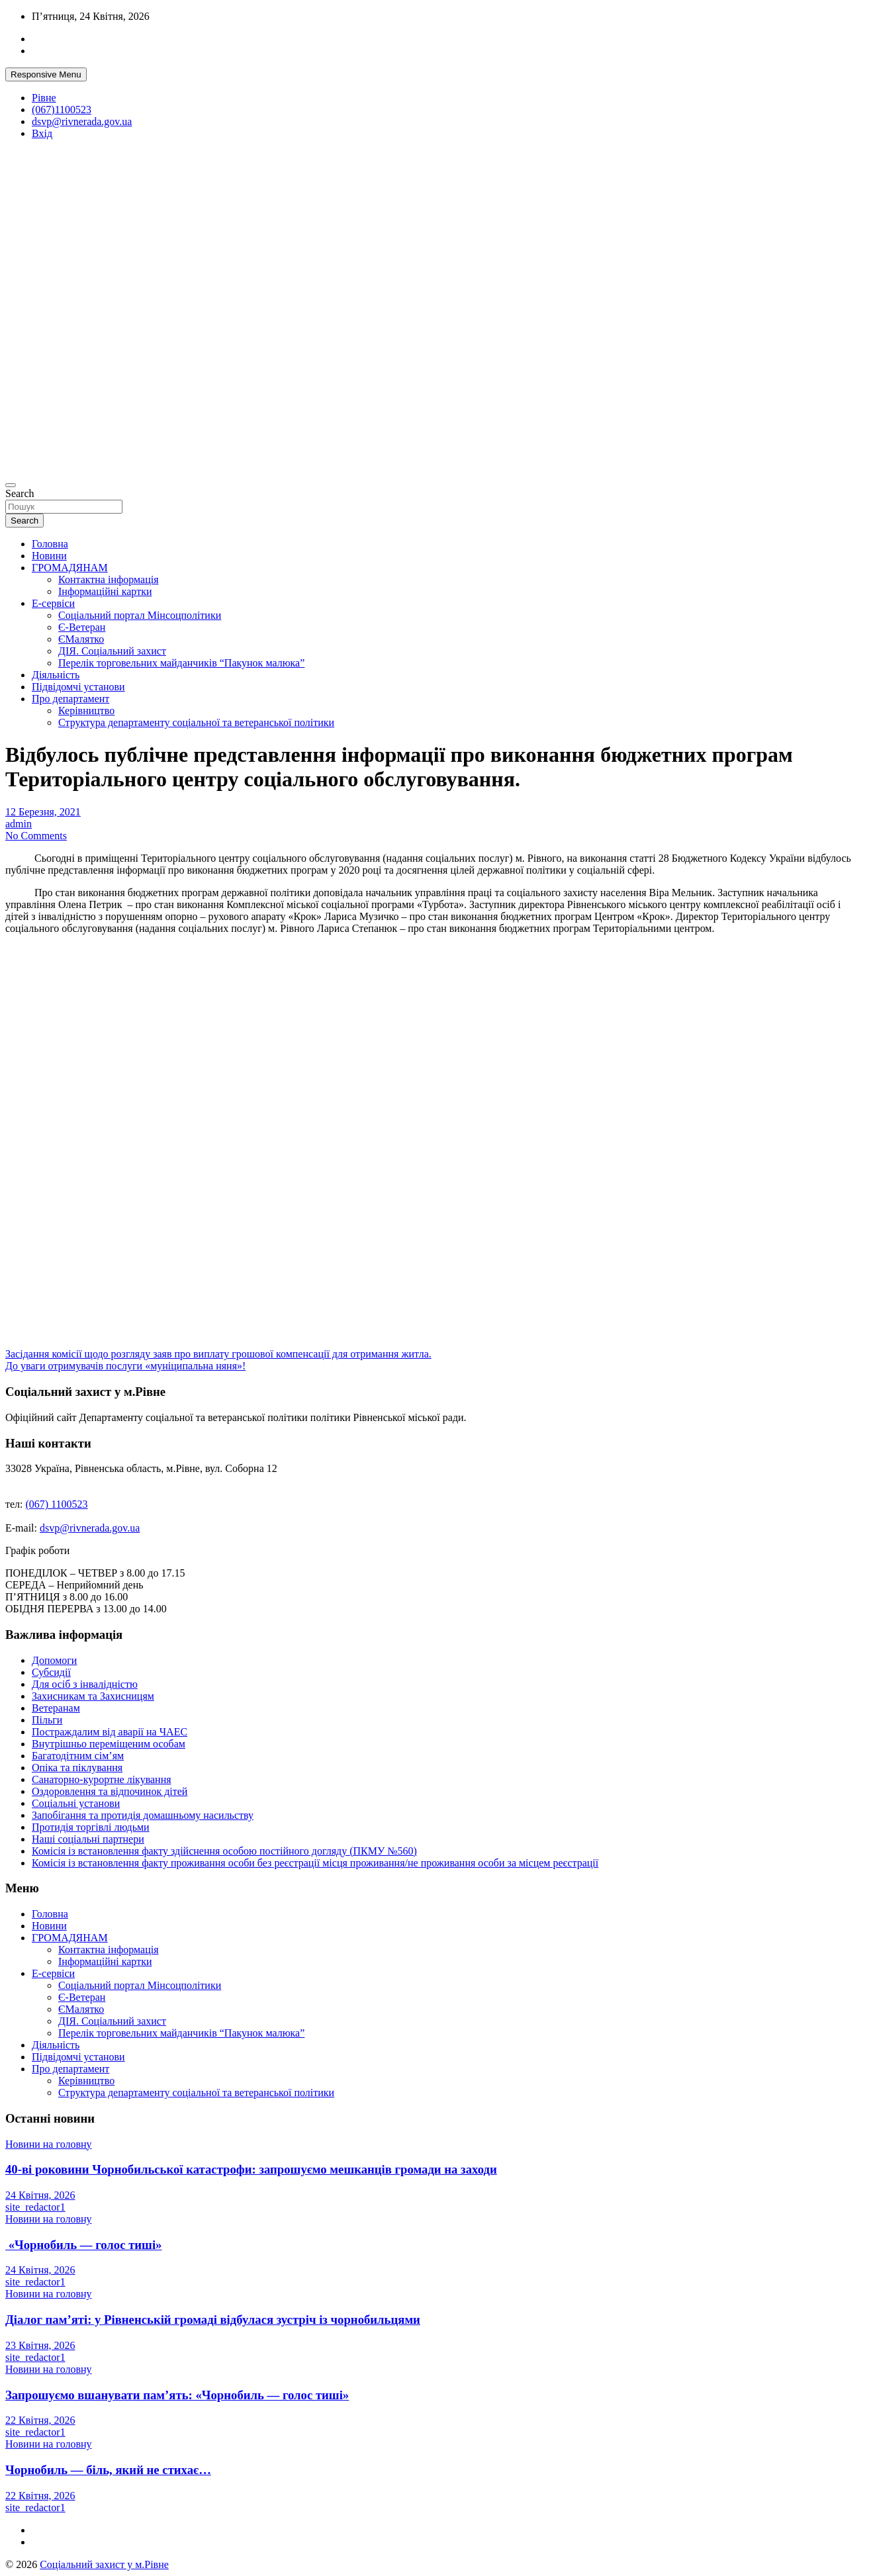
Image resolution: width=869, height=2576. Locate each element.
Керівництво (86, 710)
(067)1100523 (61, 109)
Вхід (42, 133)
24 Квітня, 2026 (40, 2195)
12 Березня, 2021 (43, 811)
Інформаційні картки (105, 591)
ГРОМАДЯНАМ (70, 567)
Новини (49, 555)
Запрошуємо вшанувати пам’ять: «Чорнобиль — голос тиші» (177, 2395)
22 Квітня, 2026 (40, 2420)
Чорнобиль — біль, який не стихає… (108, 2470)
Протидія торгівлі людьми (91, 1827)
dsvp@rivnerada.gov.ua (82, 121)
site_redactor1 (35, 2207)
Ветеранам (56, 1708)
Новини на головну (48, 2144)
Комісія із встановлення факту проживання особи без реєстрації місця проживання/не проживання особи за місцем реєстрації (315, 1862)
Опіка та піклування (77, 1767)
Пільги (47, 1719)
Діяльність (55, 674)
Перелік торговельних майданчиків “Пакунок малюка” (181, 662)
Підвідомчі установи (78, 686)
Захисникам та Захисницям (93, 1696)
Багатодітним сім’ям (78, 1755)
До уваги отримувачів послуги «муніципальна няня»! (125, 1365)
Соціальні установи (76, 1803)
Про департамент (70, 698)
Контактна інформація (108, 579)
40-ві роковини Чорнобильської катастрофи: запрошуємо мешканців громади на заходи (251, 2169)
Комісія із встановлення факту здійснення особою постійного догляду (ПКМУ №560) (224, 1851)
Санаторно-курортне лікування (101, 1779)
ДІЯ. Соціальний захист (112, 651)
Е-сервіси (53, 603)
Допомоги (54, 1660)
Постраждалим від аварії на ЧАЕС (109, 1731)
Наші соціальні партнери (88, 1839)
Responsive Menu (46, 74)
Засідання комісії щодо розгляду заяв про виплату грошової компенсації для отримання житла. (218, 1353)
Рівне (44, 97)
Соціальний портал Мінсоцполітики (139, 615)
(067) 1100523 (57, 1504)
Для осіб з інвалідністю (85, 1684)
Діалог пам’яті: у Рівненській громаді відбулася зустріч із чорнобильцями (212, 2319)
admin (18, 823)
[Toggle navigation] (10, 485)
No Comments (36, 835)
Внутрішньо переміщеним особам (108, 1743)
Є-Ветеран (81, 627)
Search (19, 493)
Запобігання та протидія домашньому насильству (142, 1815)
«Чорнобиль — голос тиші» (83, 2245)
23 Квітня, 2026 (40, 2345)
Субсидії (51, 1672)
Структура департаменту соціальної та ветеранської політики (196, 722)
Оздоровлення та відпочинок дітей (109, 1791)
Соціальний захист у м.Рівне (104, 2564)
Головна (50, 543)
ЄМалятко (81, 639)
